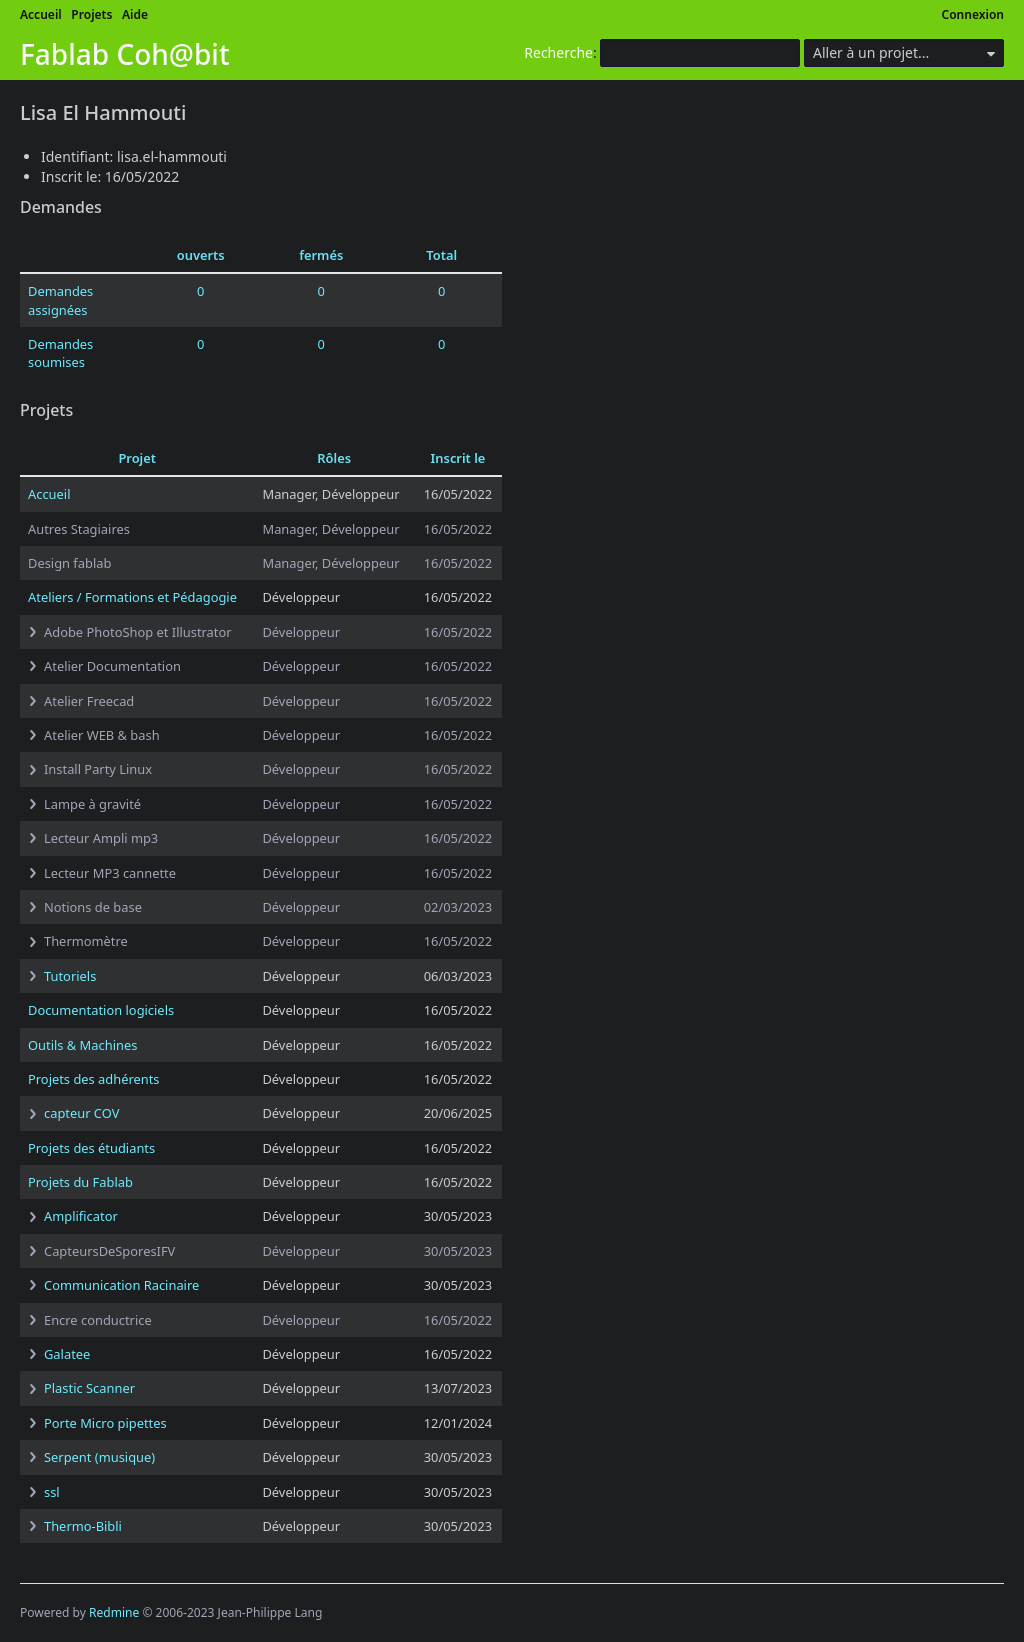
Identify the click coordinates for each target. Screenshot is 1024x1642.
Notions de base (93, 907)
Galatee (67, 1354)
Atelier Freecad (89, 701)
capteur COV (81, 1113)
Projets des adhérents (94, 1079)
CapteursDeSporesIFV (109, 1251)
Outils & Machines (82, 1045)
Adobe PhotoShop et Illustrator (138, 632)
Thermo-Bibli (83, 1526)
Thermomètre (86, 941)
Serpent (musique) (99, 1457)
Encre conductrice (98, 1320)
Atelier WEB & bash (102, 735)
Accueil (41, 14)
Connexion (973, 14)
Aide (135, 14)
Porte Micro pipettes (105, 1423)
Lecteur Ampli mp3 (101, 838)
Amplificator (81, 1216)
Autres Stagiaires (79, 529)
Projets (91, 14)
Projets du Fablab (80, 1182)
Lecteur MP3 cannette (110, 873)
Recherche (558, 52)
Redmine (114, 1612)
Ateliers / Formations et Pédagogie (132, 597)
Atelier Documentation (112, 666)
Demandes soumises (60, 353)
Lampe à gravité (92, 804)
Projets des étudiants (91, 1148)
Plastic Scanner (89, 1388)
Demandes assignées (60, 300)
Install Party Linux (98, 769)
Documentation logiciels (101, 1010)
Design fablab (69, 563)
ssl (52, 1492)
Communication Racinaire (121, 1285)
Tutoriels (70, 976)
